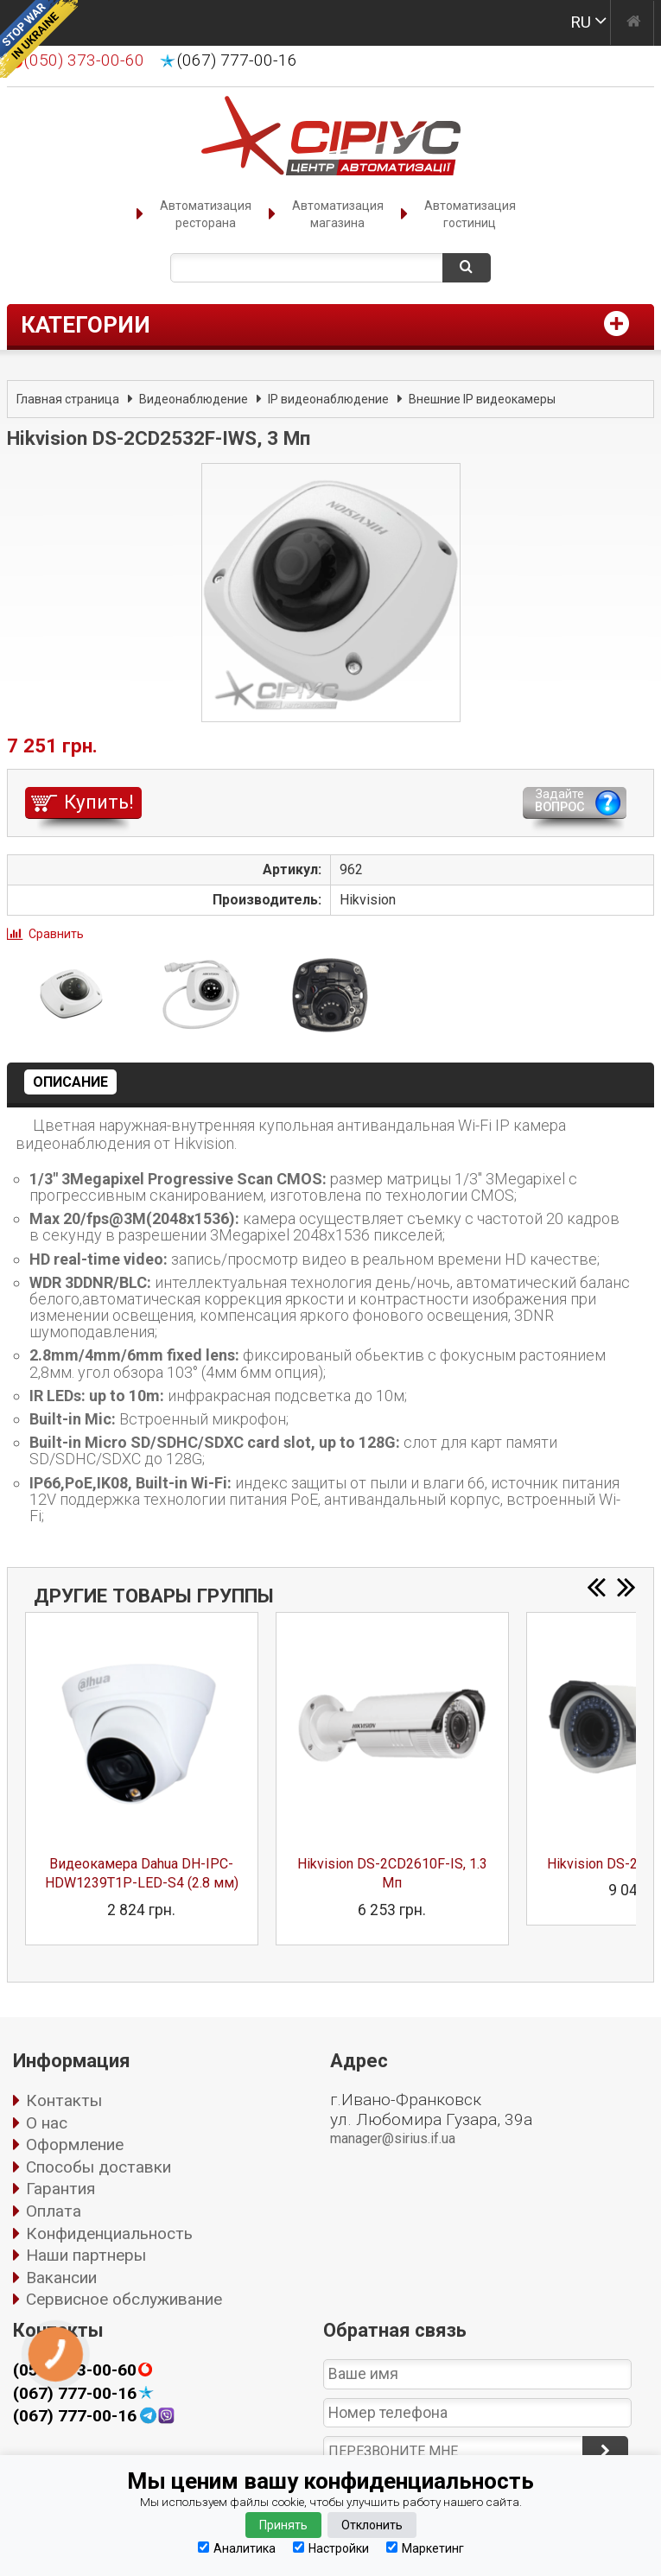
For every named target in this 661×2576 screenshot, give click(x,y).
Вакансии (61, 2277)
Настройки (331, 2547)
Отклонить (372, 2525)
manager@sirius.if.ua (392, 2138)
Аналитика (237, 2547)
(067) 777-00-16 (237, 60)
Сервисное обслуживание (124, 2299)
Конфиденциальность (109, 2233)
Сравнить (56, 934)
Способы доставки (98, 2167)
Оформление (75, 2144)
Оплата (53, 2211)
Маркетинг (425, 2547)
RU (580, 22)
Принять (283, 2525)
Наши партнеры (86, 2255)
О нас (46, 2123)
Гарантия (60, 2188)
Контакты (64, 2100)
